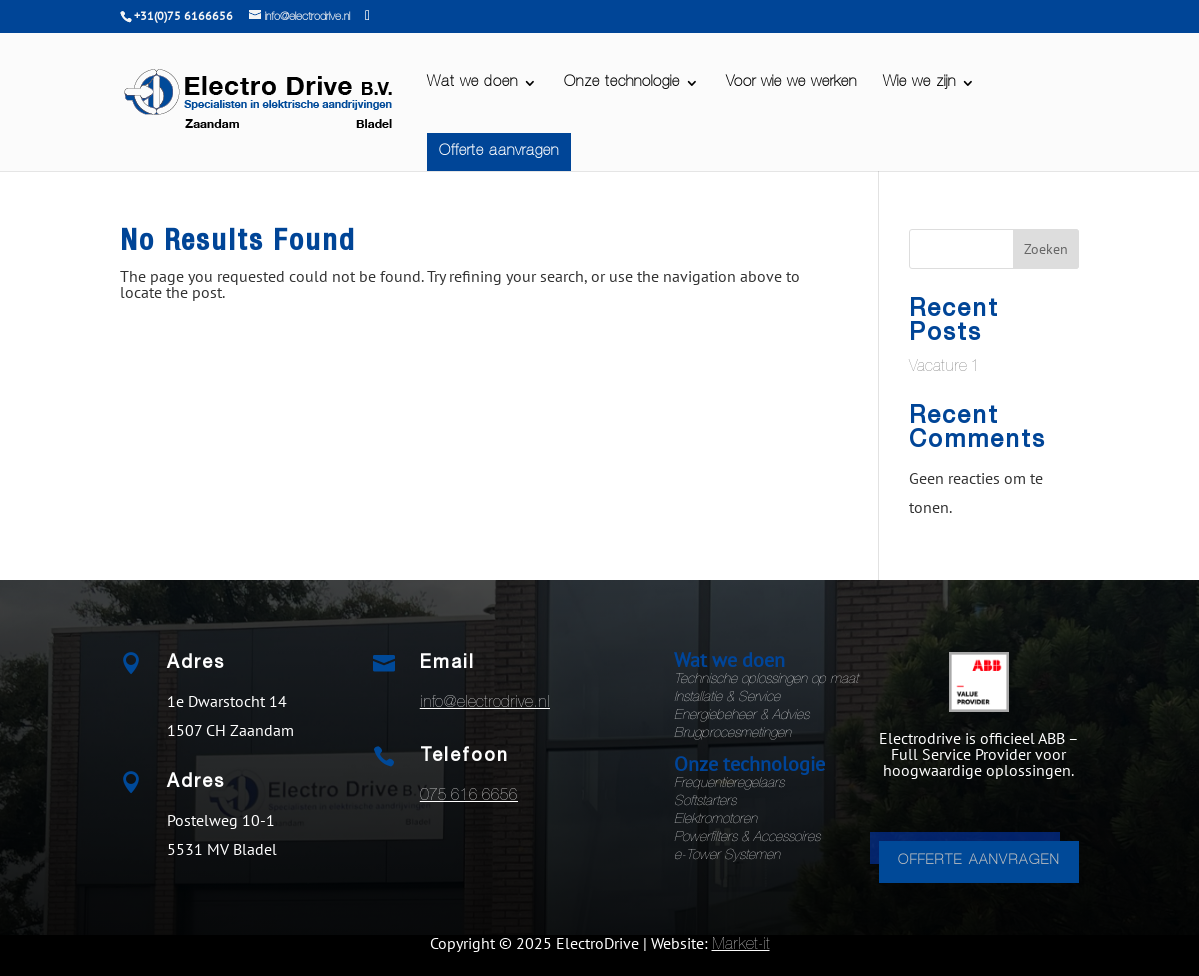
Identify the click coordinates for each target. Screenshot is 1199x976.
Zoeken (1046, 249)
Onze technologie (622, 83)
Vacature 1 (944, 368)
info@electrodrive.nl (485, 704)
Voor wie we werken (791, 83)
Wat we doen (472, 83)
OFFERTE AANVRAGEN (979, 861)
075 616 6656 (469, 797)
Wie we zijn (919, 83)
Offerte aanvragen (499, 151)
